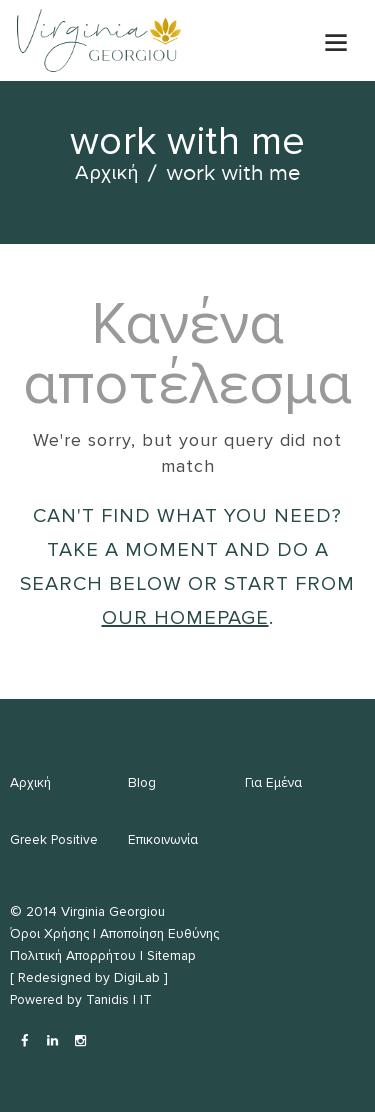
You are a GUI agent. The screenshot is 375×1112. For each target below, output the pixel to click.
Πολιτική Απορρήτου (73, 955)
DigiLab (137, 977)
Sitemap (171, 955)
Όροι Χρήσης (49, 933)
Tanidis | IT (119, 999)
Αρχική (107, 173)
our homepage (185, 618)
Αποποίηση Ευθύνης (159, 933)
